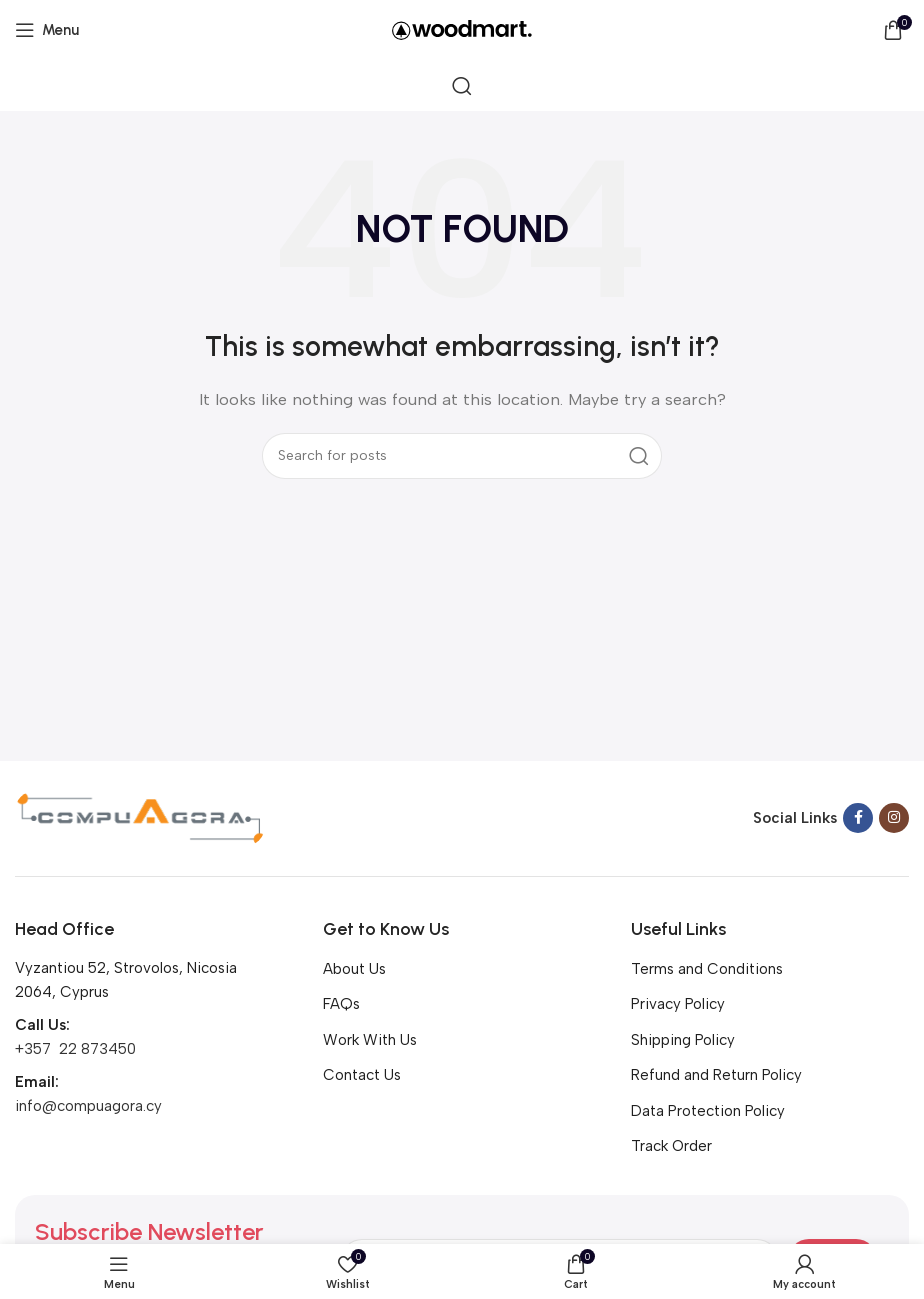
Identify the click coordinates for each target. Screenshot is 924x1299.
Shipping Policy (683, 1040)
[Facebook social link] (858, 818)
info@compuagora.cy (88, 1106)
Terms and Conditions (707, 969)
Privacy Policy (678, 1004)
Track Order (671, 1146)
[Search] (462, 86)
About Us (354, 969)
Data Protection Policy (708, 1111)
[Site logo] (462, 29)
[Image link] (140, 817)
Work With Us (370, 1040)
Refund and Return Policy (716, 1075)
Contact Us (362, 1075)
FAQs (341, 1004)
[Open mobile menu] (47, 30)
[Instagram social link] (894, 818)
